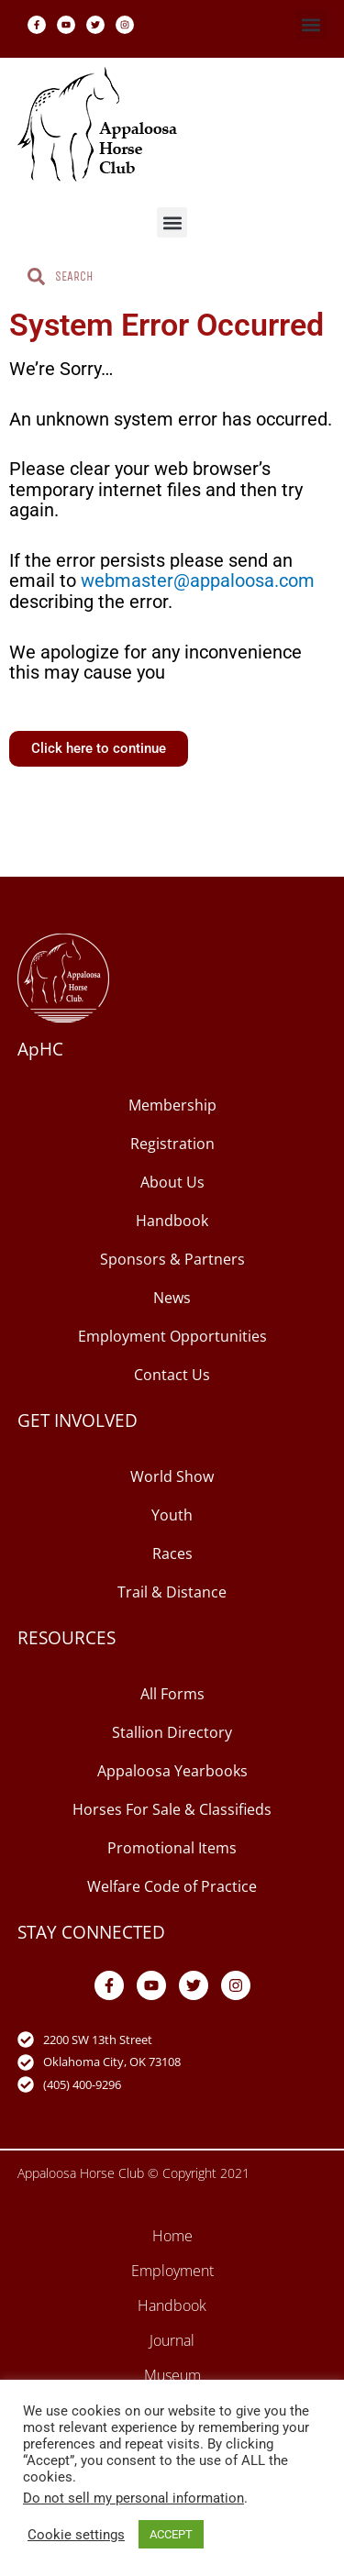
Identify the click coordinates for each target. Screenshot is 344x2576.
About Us (172, 1182)
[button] (311, 24)
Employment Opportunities (172, 1336)
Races (172, 1553)
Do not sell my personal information (133, 2498)
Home (172, 2236)
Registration (172, 1143)
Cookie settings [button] (76, 2534)
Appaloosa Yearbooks (172, 1771)
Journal (172, 2340)
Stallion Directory (172, 1732)
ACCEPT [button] (171, 2534)
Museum (172, 2375)
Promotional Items (172, 1848)
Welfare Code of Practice (172, 1886)
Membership (172, 1105)
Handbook (172, 1221)
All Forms (172, 1694)
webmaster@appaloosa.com (198, 580)
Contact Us (172, 1375)
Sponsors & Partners (172, 1259)
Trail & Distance (172, 1592)
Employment (172, 2271)
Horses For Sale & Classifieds (172, 1809)
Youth (172, 1515)
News (172, 1298)
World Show (172, 1476)
